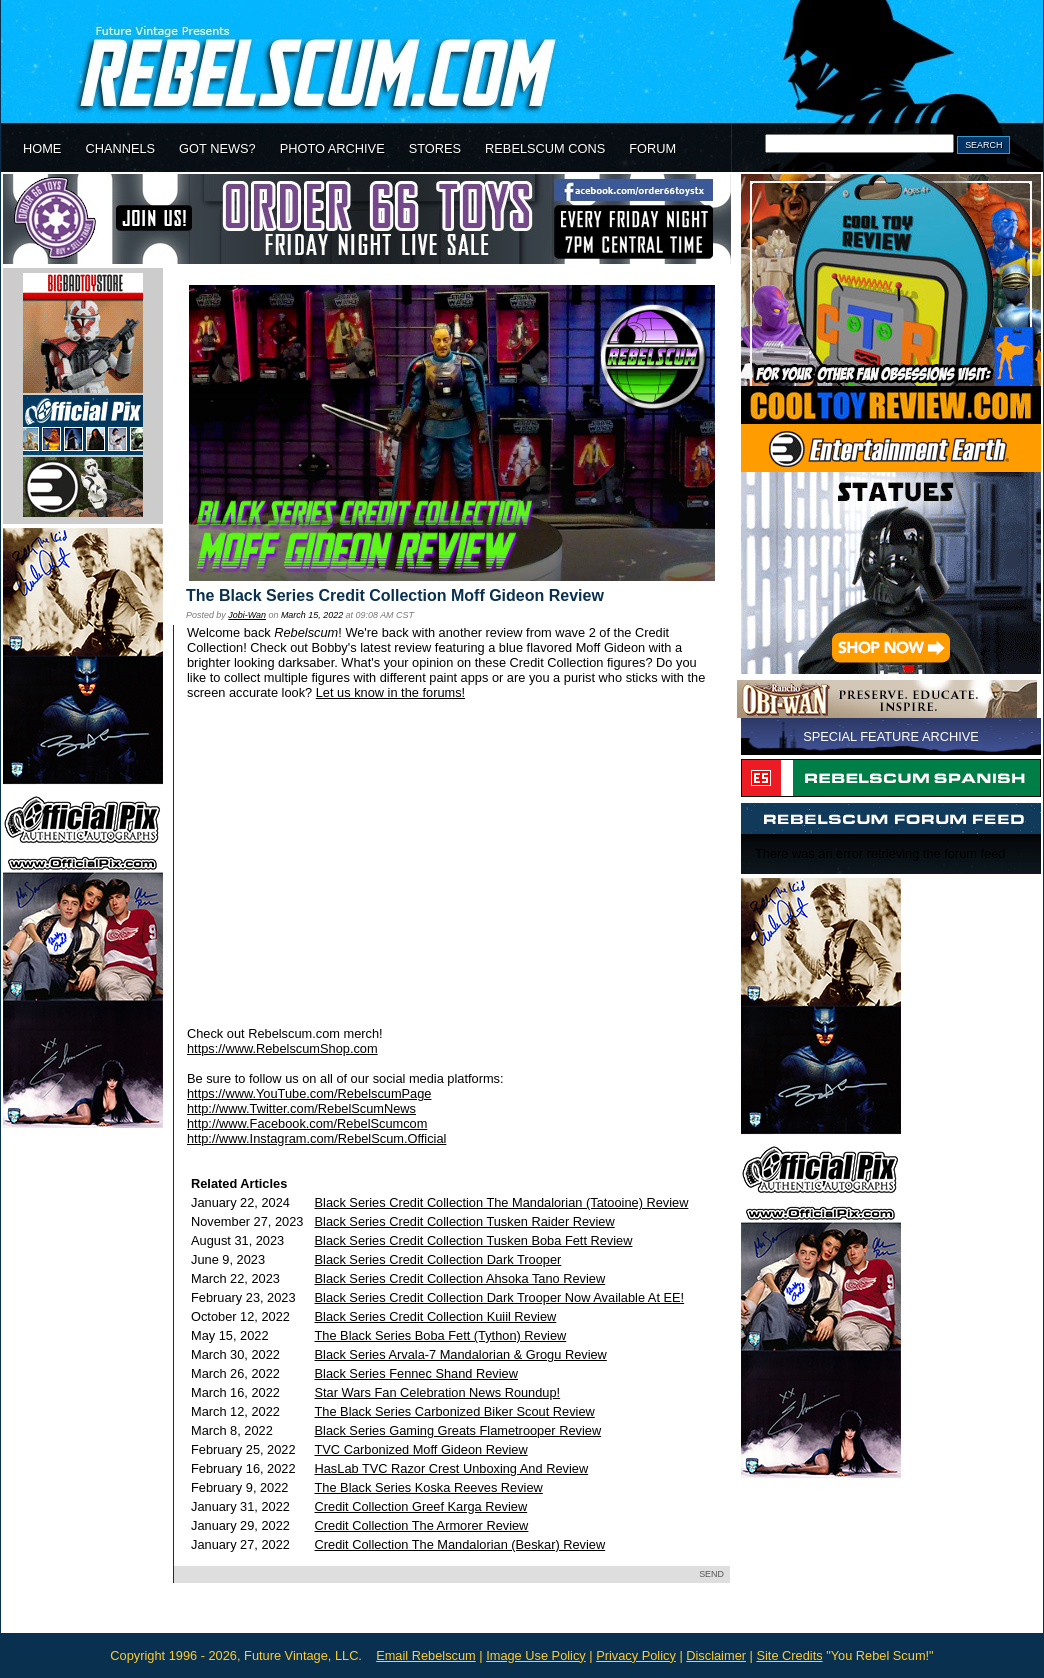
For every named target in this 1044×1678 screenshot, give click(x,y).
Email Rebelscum (426, 1655)
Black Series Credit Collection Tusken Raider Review (465, 1221)
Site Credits (789, 1655)
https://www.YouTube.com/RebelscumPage (309, 1093)
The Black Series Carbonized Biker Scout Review (455, 1411)
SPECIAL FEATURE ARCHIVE (891, 736)
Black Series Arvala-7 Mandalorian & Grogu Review (461, 1354)
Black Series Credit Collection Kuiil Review (436, 1316)
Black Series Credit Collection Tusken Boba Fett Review (474, 1240)
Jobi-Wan (247, 615)
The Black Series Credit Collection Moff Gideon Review (395, 595)
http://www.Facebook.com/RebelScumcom (307, 1123)
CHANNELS (120, 148)
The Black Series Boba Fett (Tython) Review (441, 1335)
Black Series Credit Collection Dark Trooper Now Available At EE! (500, 1297)
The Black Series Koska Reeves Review (429, 1487)
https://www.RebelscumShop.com (282, 1048)
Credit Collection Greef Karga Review (421, 1506)
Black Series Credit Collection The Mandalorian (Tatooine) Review (502, 1202)
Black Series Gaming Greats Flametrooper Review (458, 1430)
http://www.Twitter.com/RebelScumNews (301, 1108)
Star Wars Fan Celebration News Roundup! (438, 1392)
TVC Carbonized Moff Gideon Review (421, 1449)
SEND (711, 1574)
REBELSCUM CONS (545, 148)
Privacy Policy (636, 1655)
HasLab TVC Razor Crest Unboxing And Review (452, 1468)
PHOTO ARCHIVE (332, 148)
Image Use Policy (536, 1655)
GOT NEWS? (217, 148)
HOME (42, 148)
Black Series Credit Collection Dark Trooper (438, 1259)
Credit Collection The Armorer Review (422, 1525)
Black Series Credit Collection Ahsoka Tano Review (460, 1278)
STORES (435, 148)
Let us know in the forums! (390, 692)
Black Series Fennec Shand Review (416, 1373)
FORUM (652, 148)
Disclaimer (716, 1655)
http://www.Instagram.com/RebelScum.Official (316, 1138)
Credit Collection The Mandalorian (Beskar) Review (460, 1544)
